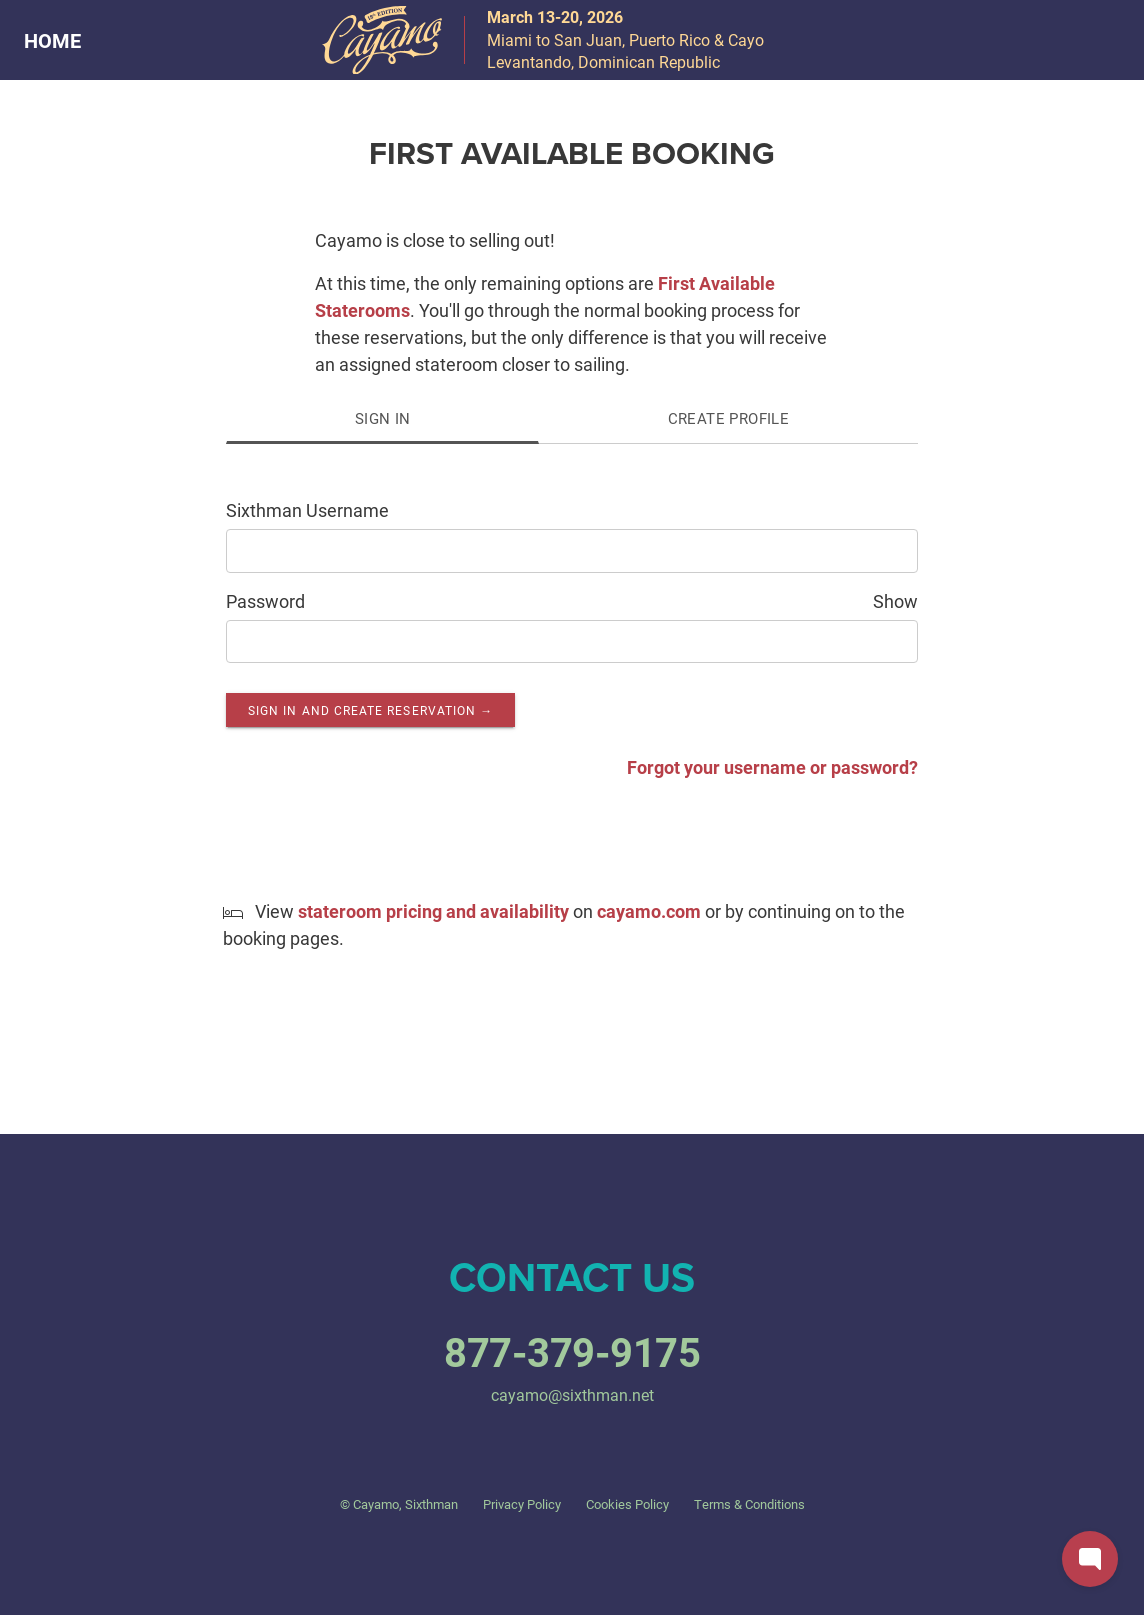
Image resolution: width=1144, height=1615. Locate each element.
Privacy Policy (522, 1504)
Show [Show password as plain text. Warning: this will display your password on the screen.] (895, 601)
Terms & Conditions (749, 1504)
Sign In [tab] (383, 418)
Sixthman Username (307, 510)
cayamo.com (649, 911)
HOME (52, 40)
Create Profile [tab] (729, 418)
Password (265, 601)
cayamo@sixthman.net (572, 1394)
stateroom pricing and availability (433, 911)
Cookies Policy (627, 1504)
